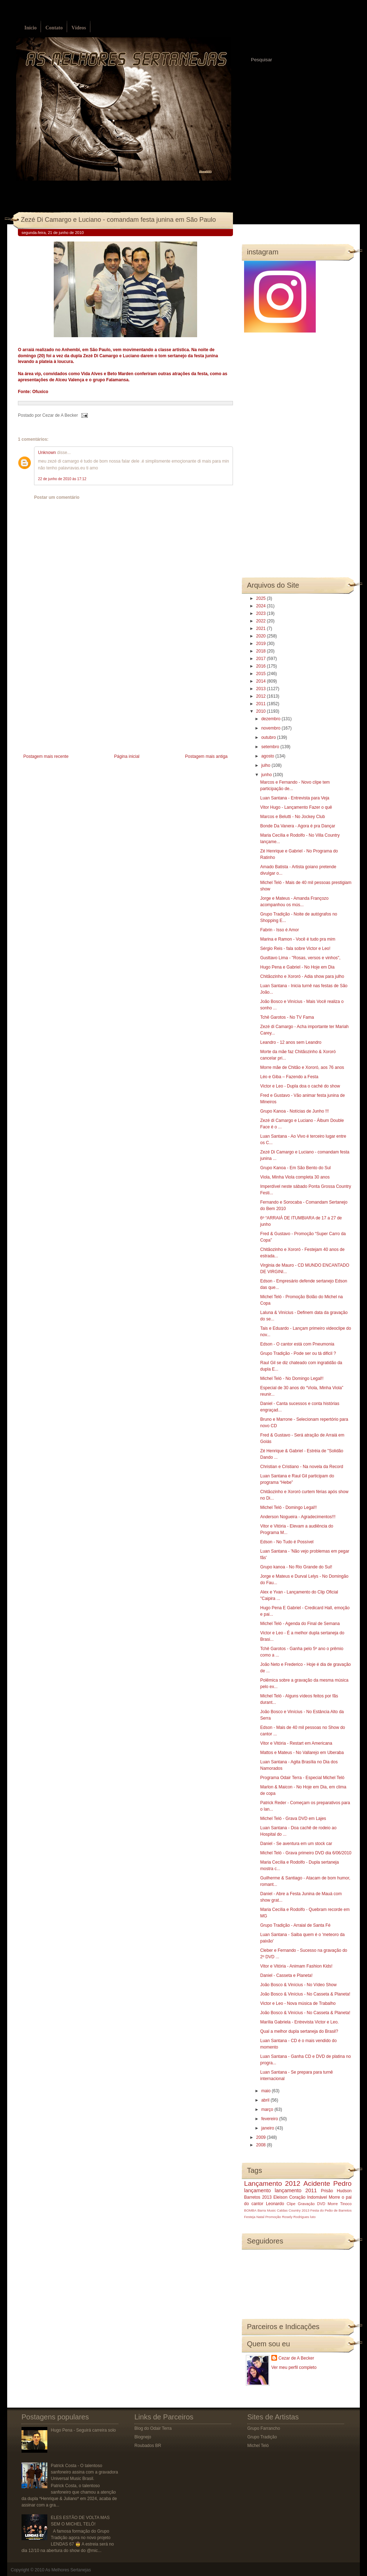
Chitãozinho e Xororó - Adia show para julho (302, 976)
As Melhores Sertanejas (68, 2569)
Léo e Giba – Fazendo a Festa (289, 1076)
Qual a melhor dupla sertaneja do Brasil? (299, 2031)
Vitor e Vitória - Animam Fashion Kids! (296, 1966)
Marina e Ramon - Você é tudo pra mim (297, 939)
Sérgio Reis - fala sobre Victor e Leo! (295, 948)
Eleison (280, 2197)
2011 (261, 703)
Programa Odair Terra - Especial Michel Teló (302, 1777)
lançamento (257, 2190)
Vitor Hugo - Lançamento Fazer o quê (296, 807)
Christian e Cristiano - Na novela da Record (301, 1466)
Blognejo (142, 2436)
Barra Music (266, 2210)
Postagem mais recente (45, 756)
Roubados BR (147, 2445)
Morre (334, 2197)
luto (312, 2217)
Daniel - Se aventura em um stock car (296, 1843)
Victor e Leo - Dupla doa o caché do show (300, 1086)
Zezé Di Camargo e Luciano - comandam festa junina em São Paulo (118, 219)
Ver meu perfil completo (293, 2367)
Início (30, 27)
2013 (261, 688)
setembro (270, 746)
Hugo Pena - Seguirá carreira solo (83, 2430)
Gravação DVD (311, 2204)
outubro (269, 737)
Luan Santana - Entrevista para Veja (294, 797)
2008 (261, 2144)
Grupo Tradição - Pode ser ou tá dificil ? (298, 1353)
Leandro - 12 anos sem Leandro (290, 1042)
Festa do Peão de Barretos (331, 2210)
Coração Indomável (308, 2197)
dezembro (271, 718)
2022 (261, 620)
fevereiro (270, 2118)
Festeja (249, 2217)
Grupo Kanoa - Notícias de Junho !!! (294, 1111)
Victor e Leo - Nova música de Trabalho (298, 2003)
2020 (261, 636)
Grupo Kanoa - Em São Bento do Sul (295, 1167)
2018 (261, 651)
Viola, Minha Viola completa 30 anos (295, 1177)
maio (266, 2090)
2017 (261, 658)
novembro (271, 728)
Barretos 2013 (258, 2197)
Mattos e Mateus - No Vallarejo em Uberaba (302, 1752)
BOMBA (250, 2210)
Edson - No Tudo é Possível (287, 1541)
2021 (261, 628)
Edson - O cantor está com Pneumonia (297, 1344)
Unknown (47, 452)
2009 (261, 2137)
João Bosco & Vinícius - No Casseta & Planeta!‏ (305, 1994)
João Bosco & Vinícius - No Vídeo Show (298, 1984)
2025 (261, 598)
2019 (261, 643)
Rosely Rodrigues (295, 2217)
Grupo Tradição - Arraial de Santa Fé (295, 1925)
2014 (261, 681)
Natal (260, 2217)
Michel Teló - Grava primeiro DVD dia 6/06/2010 (306, 1852)
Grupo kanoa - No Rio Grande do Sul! (296, 1566)
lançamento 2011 (296, 2190)
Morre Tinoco (340, 2204)
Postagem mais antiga (206, 756)
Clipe (291, 2204)
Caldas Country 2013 (293, 2210)
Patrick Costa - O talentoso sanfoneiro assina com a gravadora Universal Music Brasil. (84, 2472)
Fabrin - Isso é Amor (279, 929)
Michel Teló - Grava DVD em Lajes (293, 1818)
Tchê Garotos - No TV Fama (287, 1017)
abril (266, 2100)
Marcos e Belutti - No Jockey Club (292, 816)
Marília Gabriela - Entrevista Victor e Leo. (299, 2022)
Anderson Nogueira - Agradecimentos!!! (297, 1516)
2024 (261, 605)
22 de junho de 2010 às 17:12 (62, 479)
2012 (261, 696)
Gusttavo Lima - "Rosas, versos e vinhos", (300, 957)
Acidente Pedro (328, 2183)
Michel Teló (258, 2445)
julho (266, 765)
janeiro (268, 2128)
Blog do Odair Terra (153, 2428)
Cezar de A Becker (296, 2358)
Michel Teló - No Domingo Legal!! (292, 1378)
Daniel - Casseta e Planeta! (286, 1975)
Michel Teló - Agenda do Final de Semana (300, 1623)
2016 (261, 666)
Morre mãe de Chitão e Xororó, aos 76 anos (302, 1067)
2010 (261, 711)
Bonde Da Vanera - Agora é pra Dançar (297, 825)
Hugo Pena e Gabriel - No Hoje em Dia (297, 967)
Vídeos (78, 27)
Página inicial (126, 756)
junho (267, 774)
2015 (261, 673)
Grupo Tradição (262, 2436)
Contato (54, 27)
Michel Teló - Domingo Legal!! (288, 1507)
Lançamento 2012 (272, 2183)
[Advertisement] (71, 702)
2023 (261, 613)
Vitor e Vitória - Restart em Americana (296, 1743)
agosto (268, 756)
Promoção (273, 2217)
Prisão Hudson (336, 2190)
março (268, 2109)
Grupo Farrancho (263, 2428)
